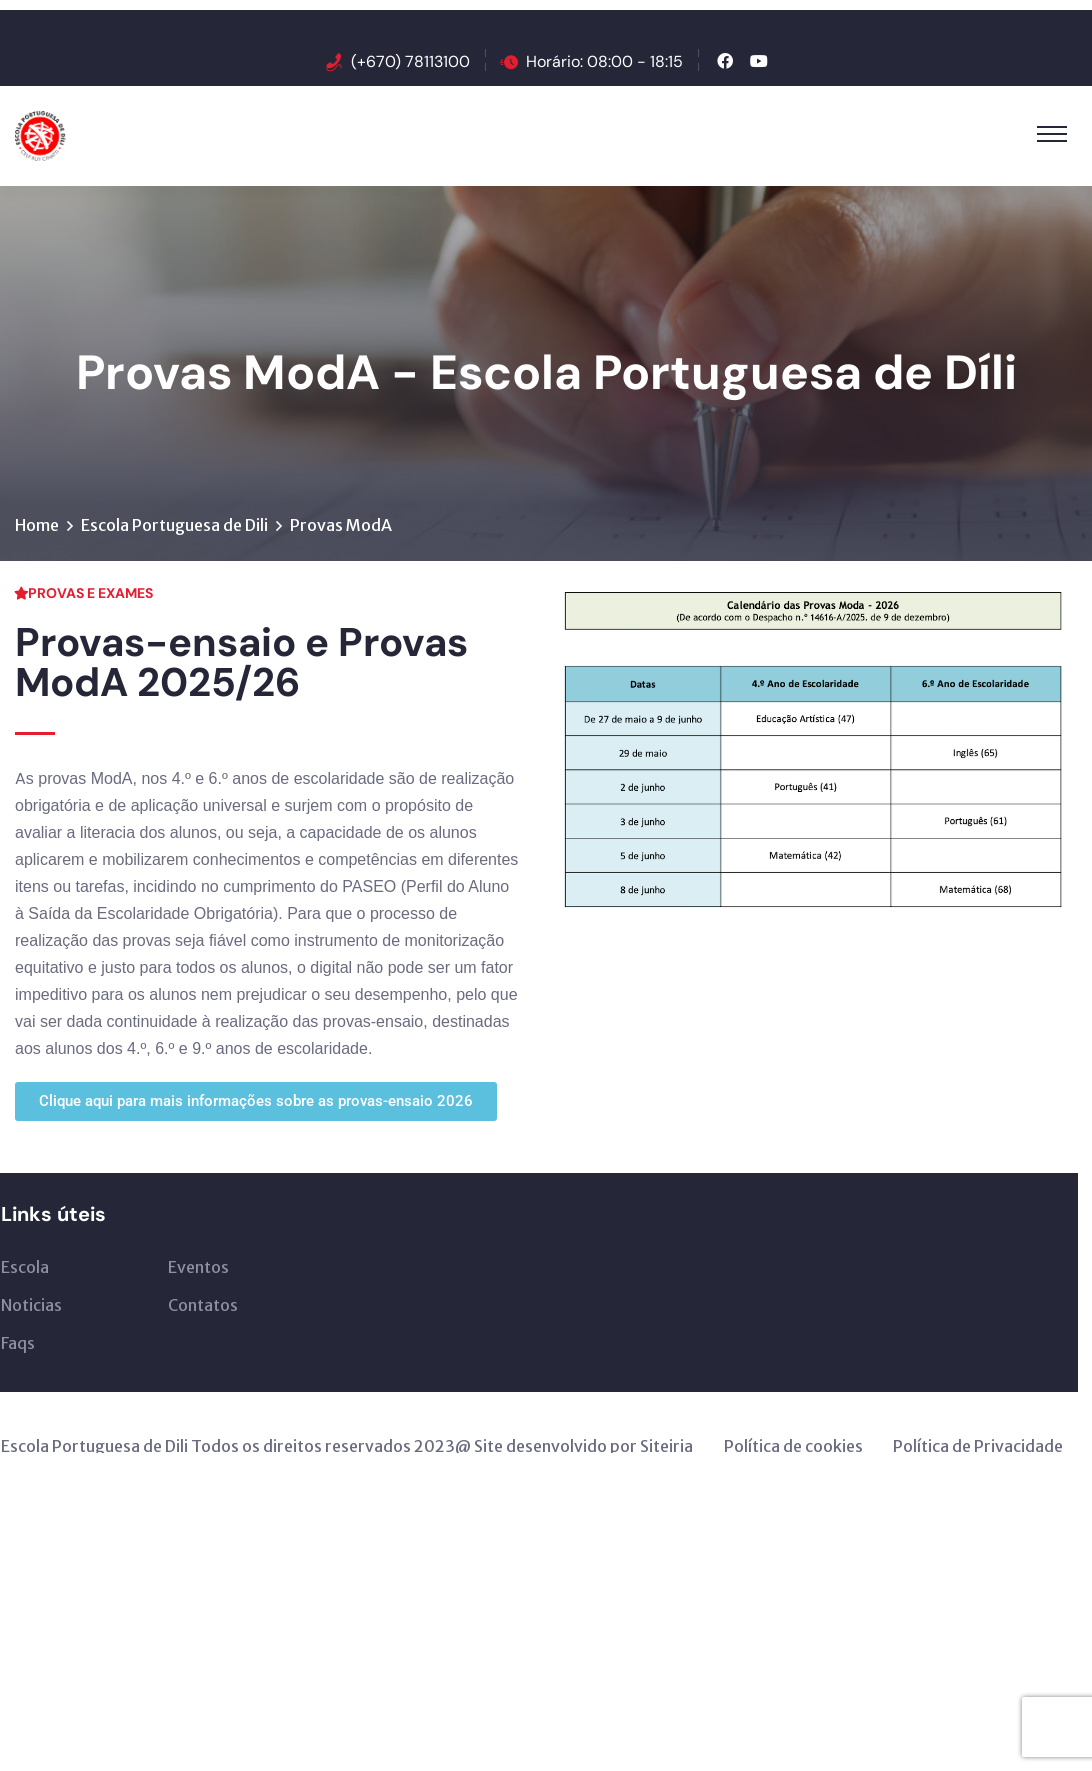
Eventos (198, 1267)
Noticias (31, 1305)
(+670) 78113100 (410, 61)
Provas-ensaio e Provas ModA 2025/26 (241, 662)
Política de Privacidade (978, 1446)
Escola (25, 1267)
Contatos (203, 1305)
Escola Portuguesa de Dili (174, 525)
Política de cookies (793, 1446)
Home (37, 525)
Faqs (18, 1343)
